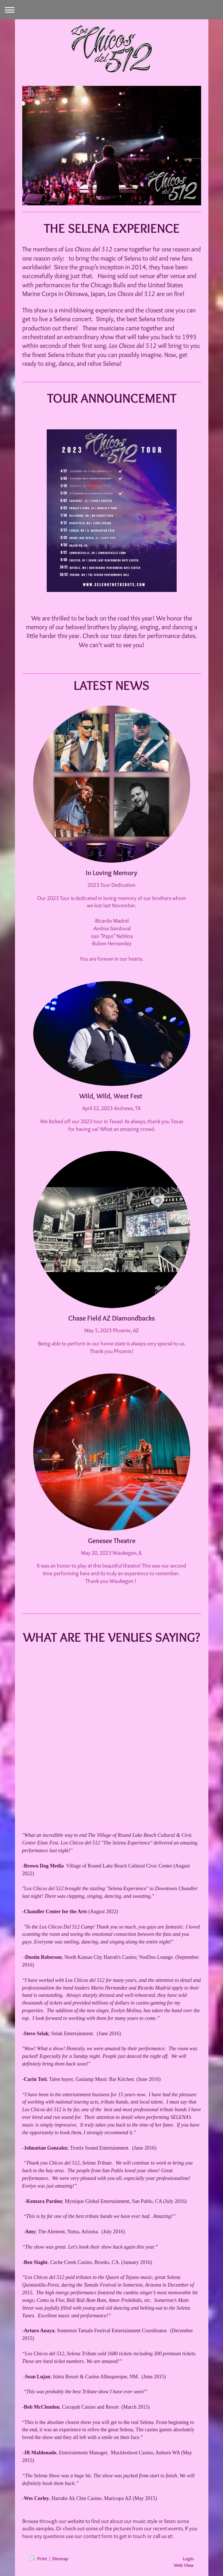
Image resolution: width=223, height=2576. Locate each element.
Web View (184, 2565)
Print (39, 2558)
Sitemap (60, 2558)
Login (188, 2558)
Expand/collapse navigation (111, 10)
